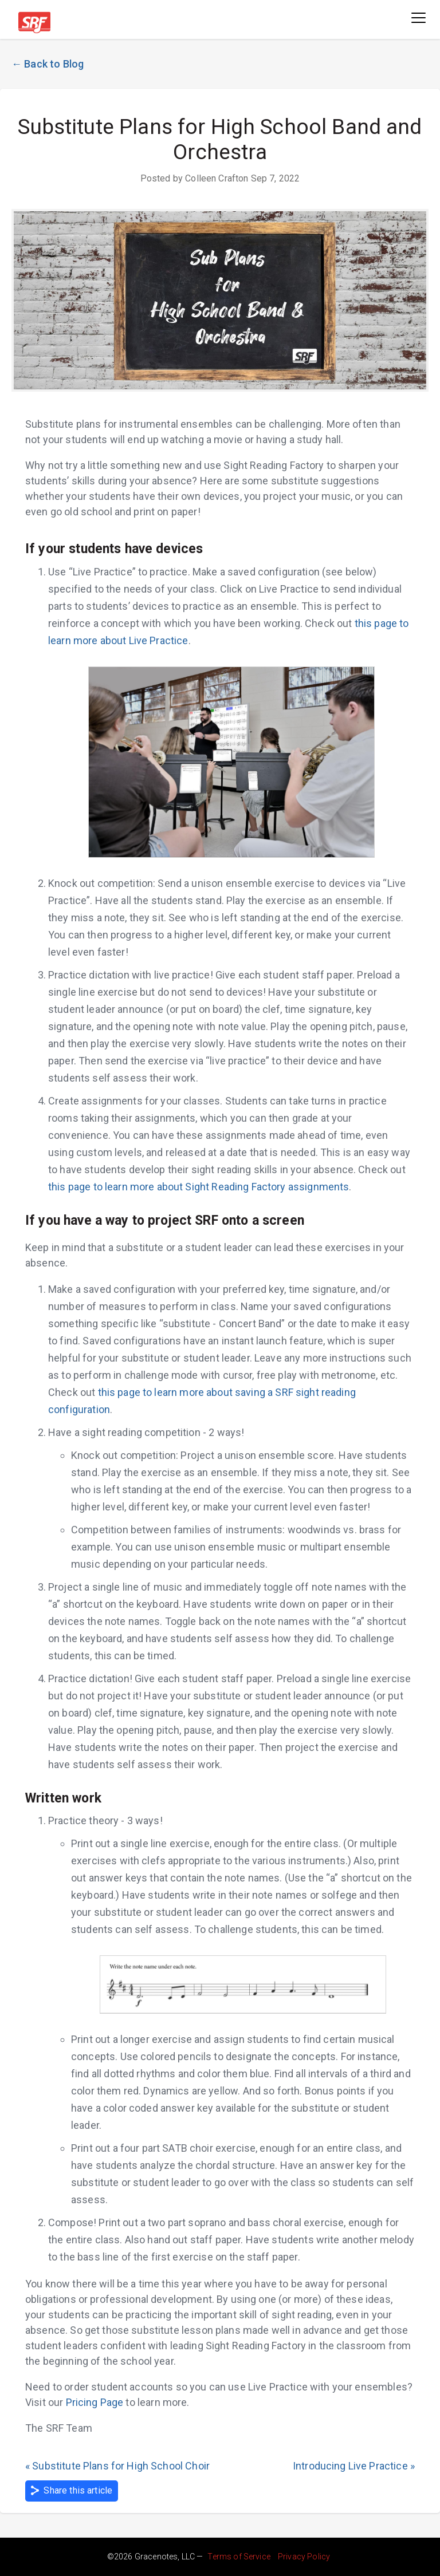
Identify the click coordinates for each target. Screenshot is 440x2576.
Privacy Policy (304, 2556)
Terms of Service (238, 2556)
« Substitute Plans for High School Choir (117, 2466)
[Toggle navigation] (418, 18)
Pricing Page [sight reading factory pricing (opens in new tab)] (95, 2402)
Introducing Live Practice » (354, 2466)
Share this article (71, 2491)
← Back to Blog (47, 64)
